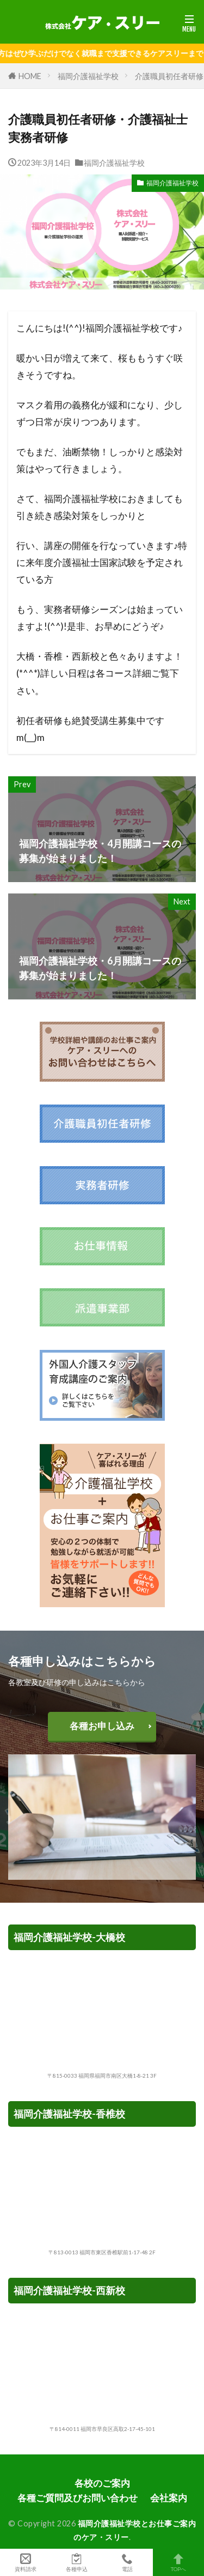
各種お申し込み (102, 1726)
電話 (127, 2562)
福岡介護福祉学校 (88, 76)
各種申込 (76, 2562)
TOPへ (178, 2562)
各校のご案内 (102, 2483)
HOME (29, 76)
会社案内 (168, 2497)
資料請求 (25, 2562)
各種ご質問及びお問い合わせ (77, 2497)
